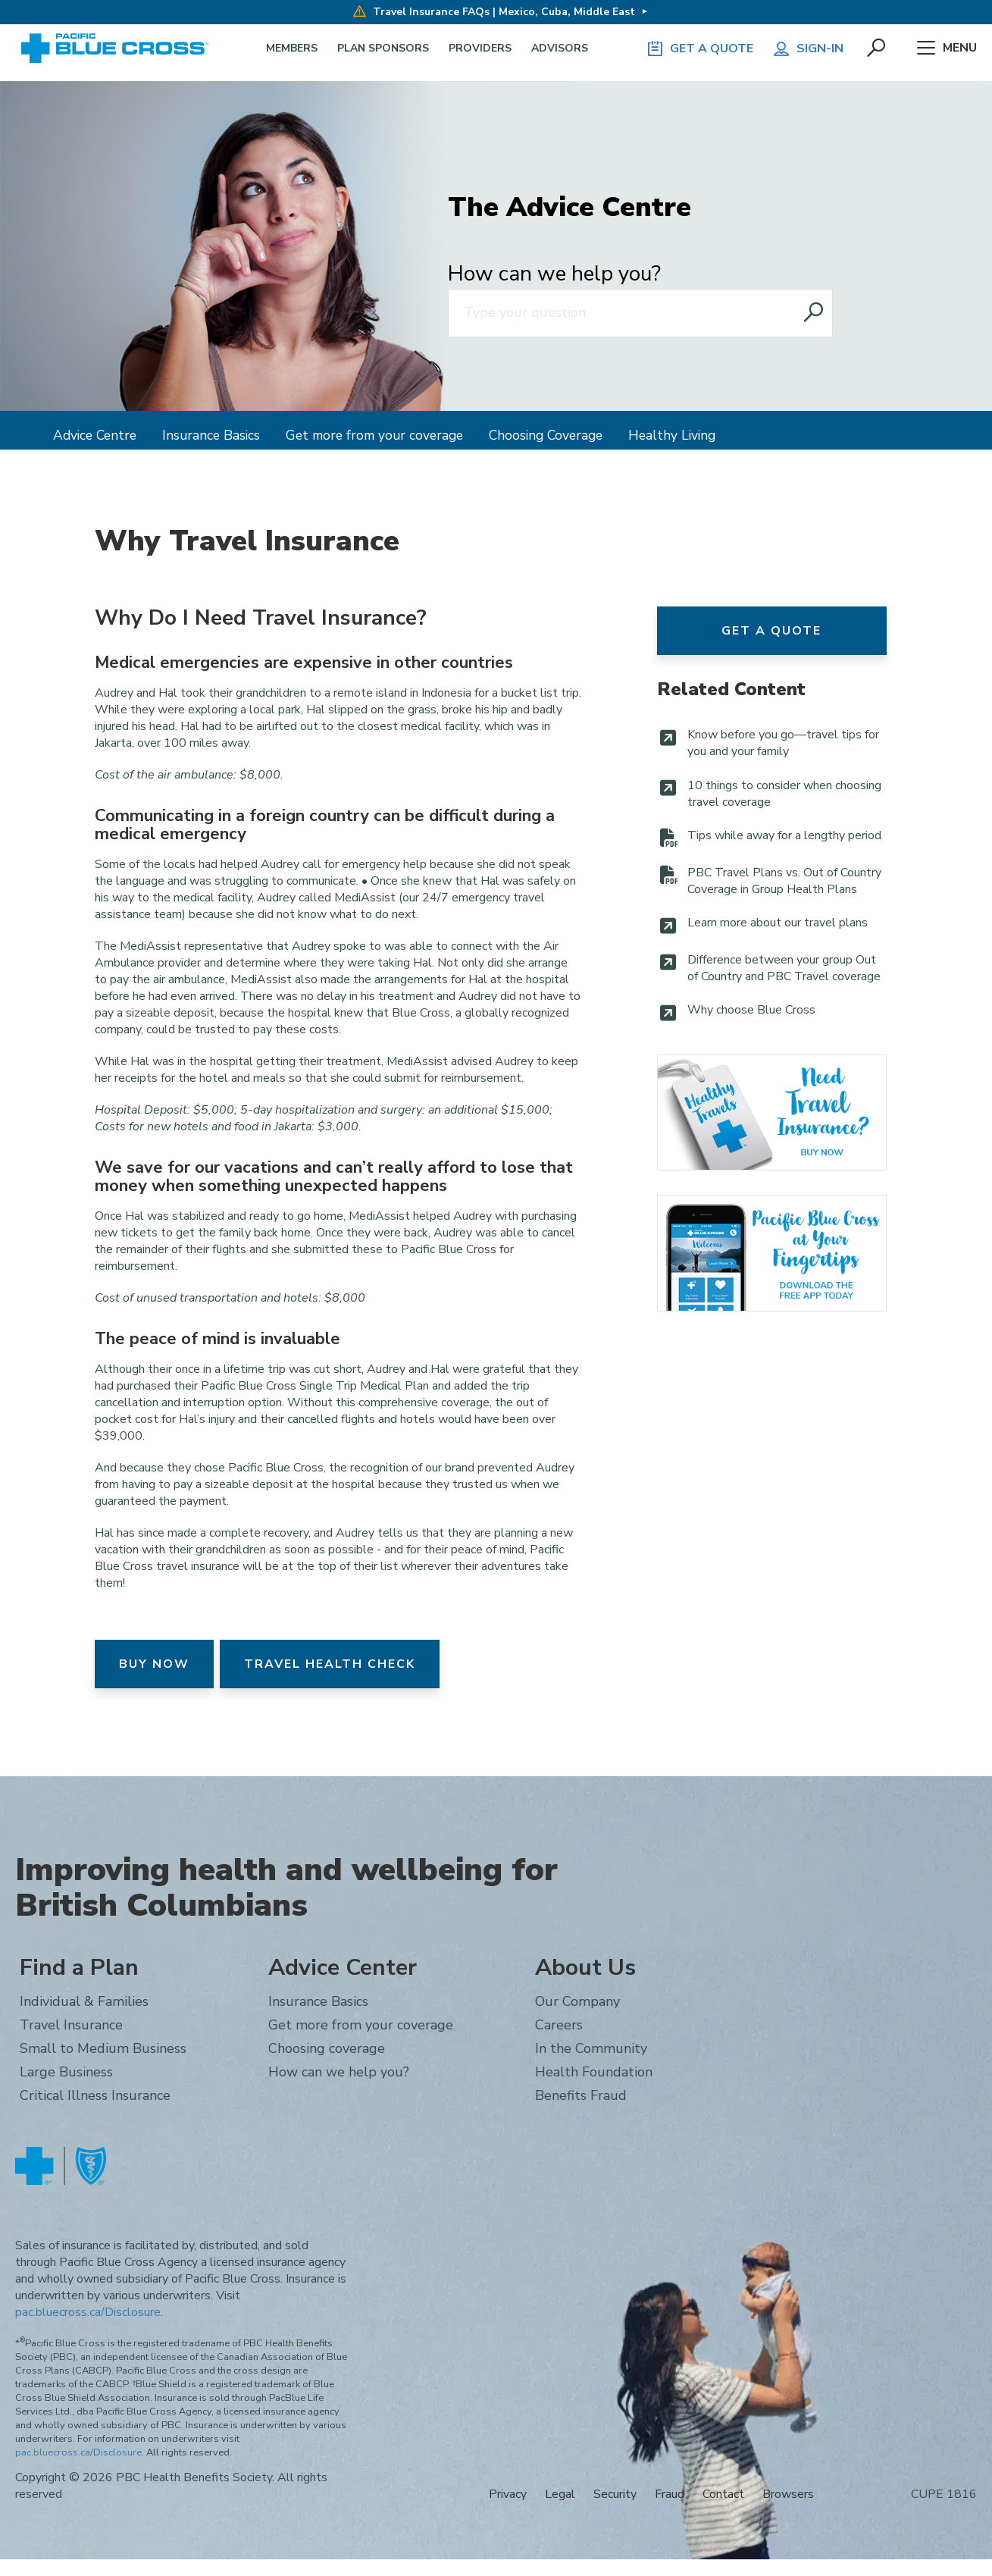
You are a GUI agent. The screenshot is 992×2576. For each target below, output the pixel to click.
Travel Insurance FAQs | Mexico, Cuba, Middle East (494, 12)
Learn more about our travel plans (777, 922)
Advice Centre (94, 435)
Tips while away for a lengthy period (784, 835)
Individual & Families (84, 2001)
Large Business (66, 2072)
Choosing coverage (326, 2048)
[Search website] (815, 313)
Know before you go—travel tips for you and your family (783, 743)
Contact (723, 2494)
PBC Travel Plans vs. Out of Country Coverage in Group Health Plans (784, 881)
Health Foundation (593, 2072)
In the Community (591, 2048)
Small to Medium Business (103, 2048)
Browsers (788, 2494)
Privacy (508, 2494)
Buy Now (154, 1664)
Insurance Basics (211, 435)
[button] (877, 48)
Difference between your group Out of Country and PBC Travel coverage (784, 968)
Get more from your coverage (374, 435)
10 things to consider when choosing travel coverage (784, 793)
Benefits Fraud (581, 2095)
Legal (560, 2494)
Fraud (669, 2494)
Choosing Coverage (545, 435)
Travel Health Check (329, 1664)
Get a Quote (771, 630)
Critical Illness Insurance (95, 2095)
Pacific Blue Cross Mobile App (772, 1253)
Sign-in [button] (807, 48)
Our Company (577, 2001)
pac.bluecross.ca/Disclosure (88, 2312)
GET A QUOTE (699, 48)
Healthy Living (671, 435)
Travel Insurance (772, 1113)
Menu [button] (947, 48)
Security (615, 2494)
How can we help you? (554, 273)
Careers (559, 2025)
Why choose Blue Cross (751, 1009)
